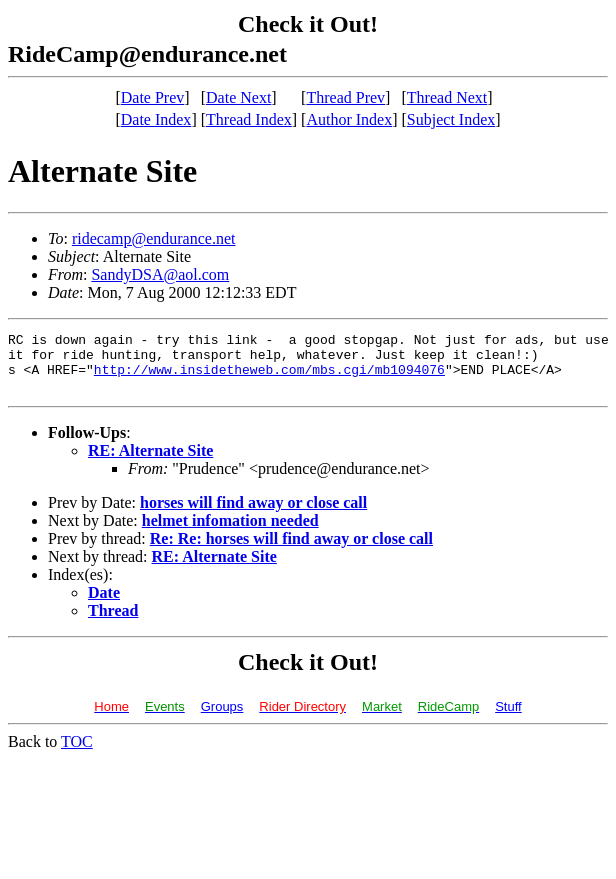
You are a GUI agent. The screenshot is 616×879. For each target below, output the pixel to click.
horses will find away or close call (253, 514)
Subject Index (451, 119)
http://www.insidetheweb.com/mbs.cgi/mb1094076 (269, 378)
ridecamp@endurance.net (154, 238)
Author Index (349, 119)
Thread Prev (345, 97)
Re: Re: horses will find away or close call (291, 550)
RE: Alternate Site (150, 462)
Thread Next (447, 97)
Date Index (156, 119)
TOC (77, 753)
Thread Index (249, 119)
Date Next (238, 97)
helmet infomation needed (230, 532)
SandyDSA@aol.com (160, 274)
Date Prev (153, 97)
